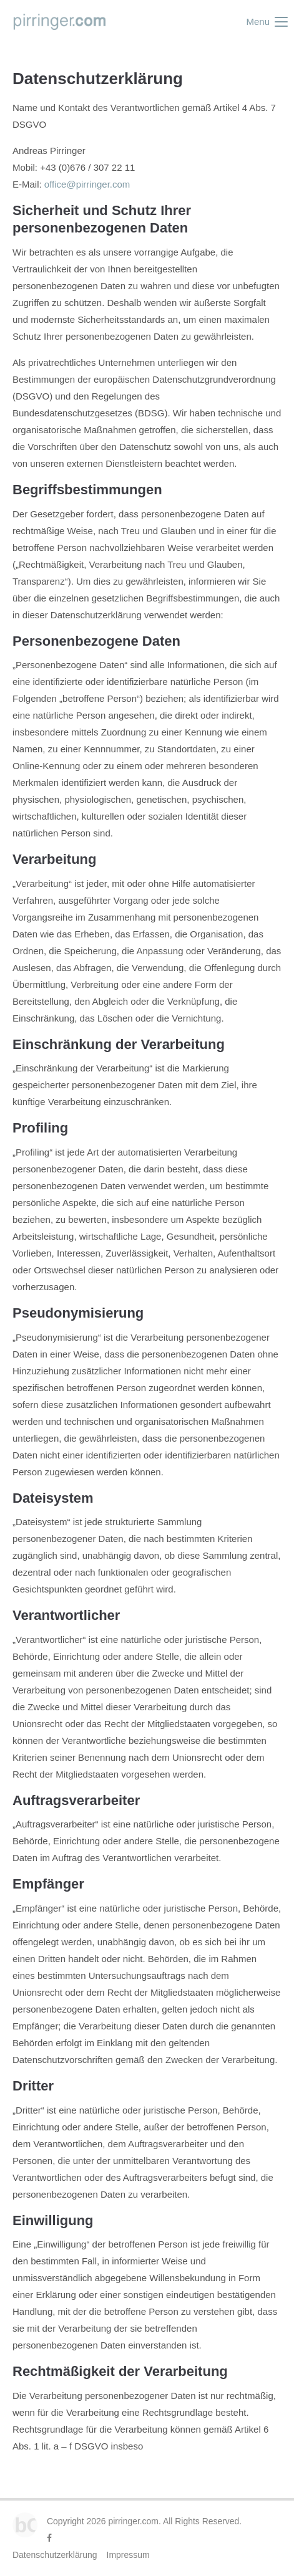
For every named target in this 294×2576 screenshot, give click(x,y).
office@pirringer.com (86, 184)
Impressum (128, 2555)
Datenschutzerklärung (54, 2555)
